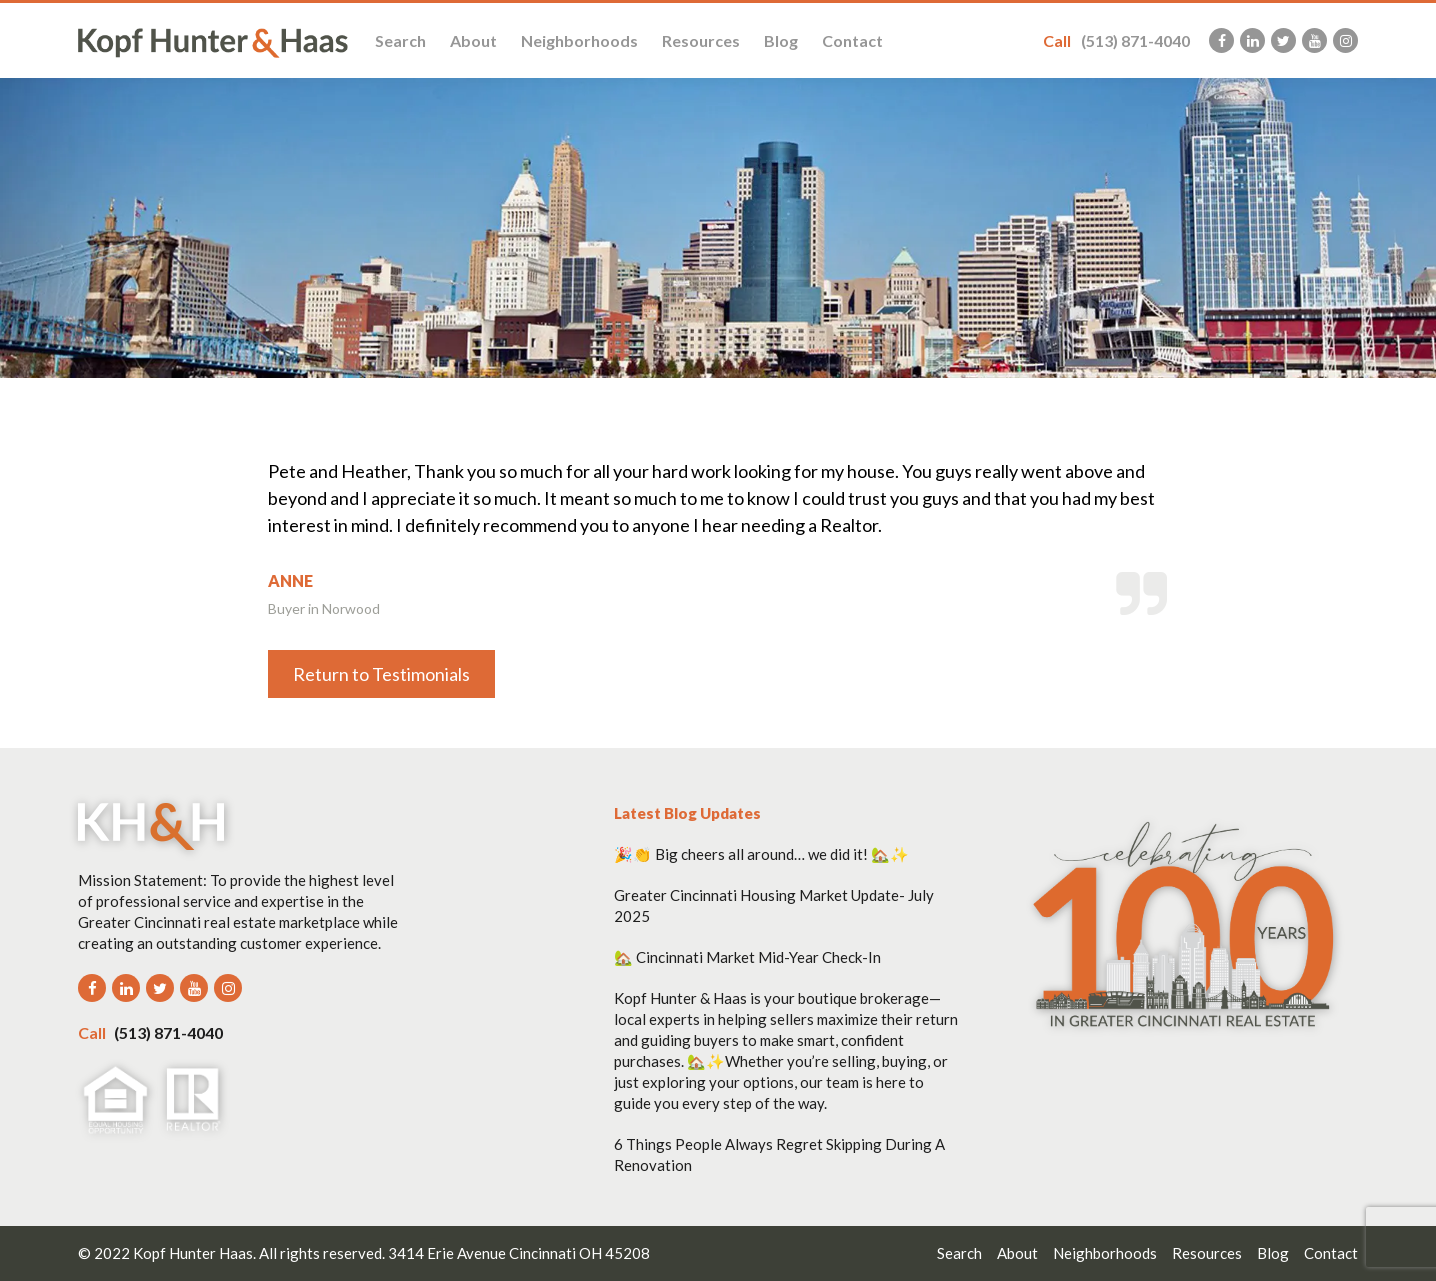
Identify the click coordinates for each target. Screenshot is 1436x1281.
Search (400, 40)
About (473, 40)
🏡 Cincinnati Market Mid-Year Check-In (747, 957)
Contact (852, 40)
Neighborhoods (579, 40)
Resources (701, 40)
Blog (781, 40)
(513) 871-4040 (1116, 40)
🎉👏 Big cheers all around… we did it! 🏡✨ (761, 854)
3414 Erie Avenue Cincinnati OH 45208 (519, 1253)
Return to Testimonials (381, 674)
